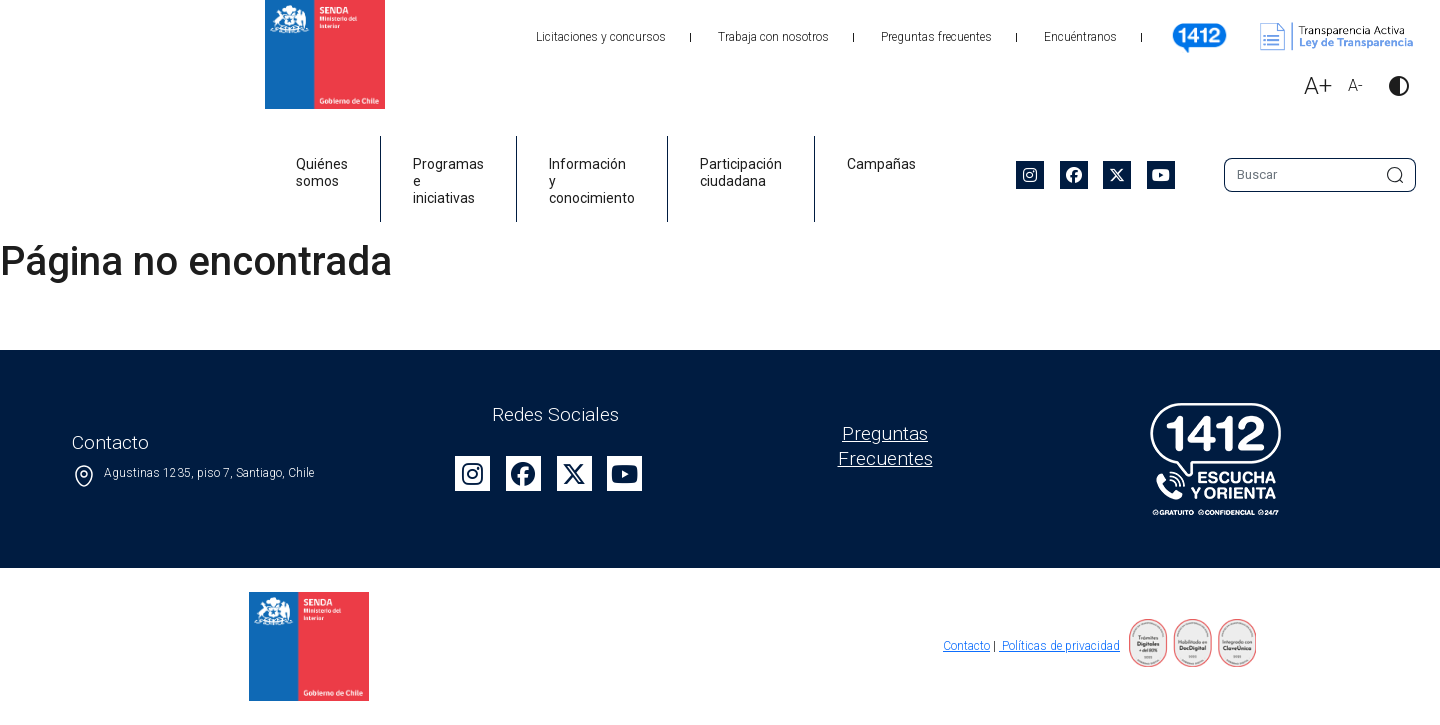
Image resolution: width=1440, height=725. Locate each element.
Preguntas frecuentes (936, 37)
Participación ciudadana (741, 172)
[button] (1391, 88)
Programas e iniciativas (448, 181)
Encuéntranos (1080, 37)
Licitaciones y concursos (601, 37)
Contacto (966, 646)
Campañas (881, 164)
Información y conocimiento (592, 181)
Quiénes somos (322, 172)
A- (1355, 85)
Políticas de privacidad (1059, 646)
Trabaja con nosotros (773, 37)
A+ (1318, 86)
